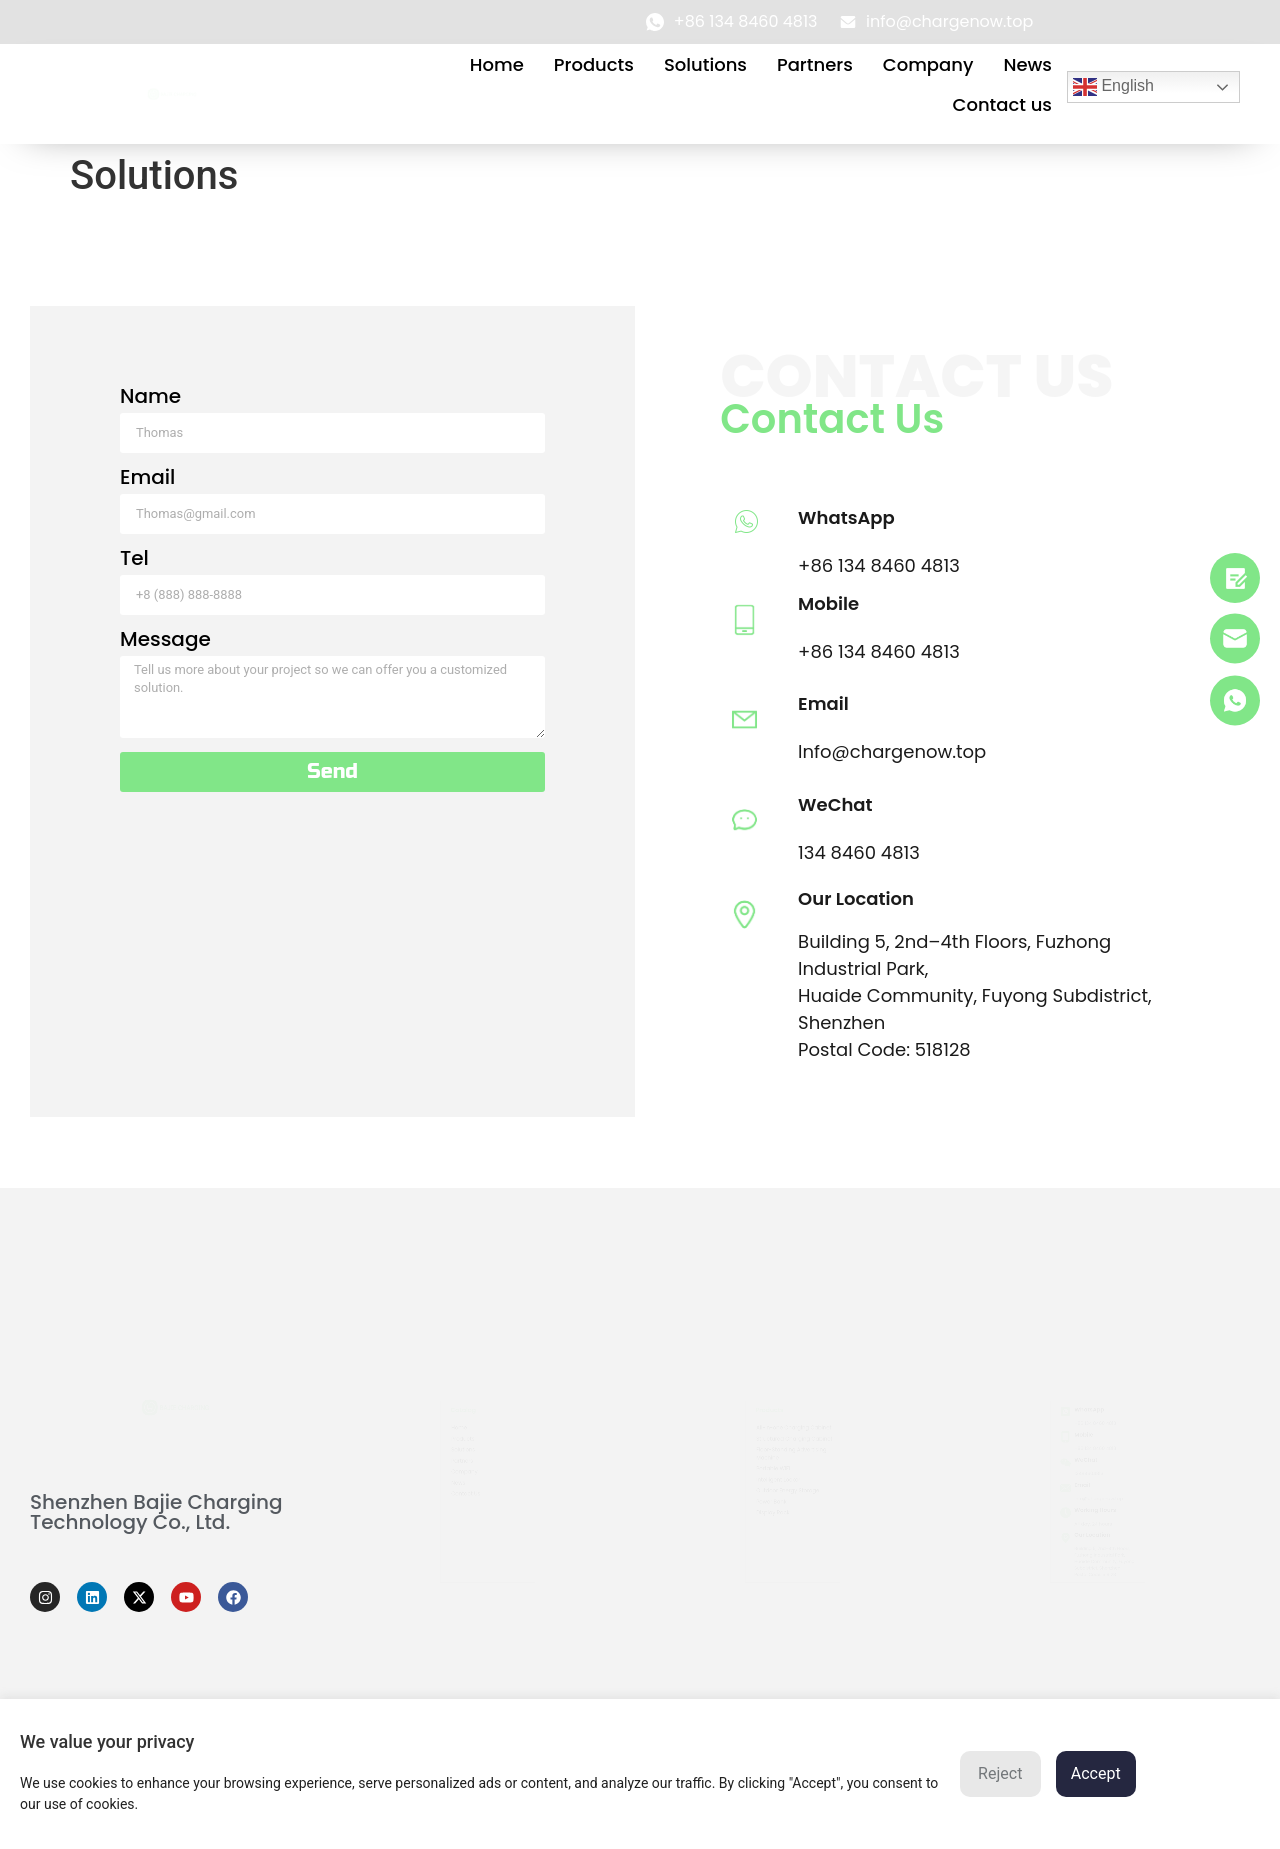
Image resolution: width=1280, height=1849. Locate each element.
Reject (1000, 1773)
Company (928, 64)
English (1113, 87)
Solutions (705, 64)
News (1027, 64)
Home (497, 64)
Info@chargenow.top (867, 751)
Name (175, 398)
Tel (159, 560)
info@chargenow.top (1099, 1503)
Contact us (1002, 104)
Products (594, 64)
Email (172, 479)
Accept (1096, 1773)
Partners (815, 64)
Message (190, 641)
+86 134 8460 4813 (854, 565)
